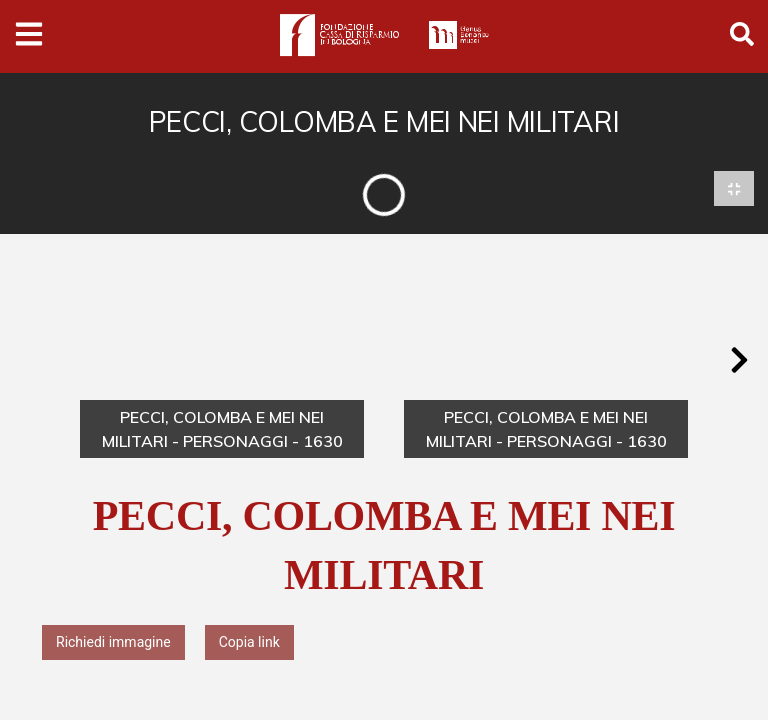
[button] (739, 361)
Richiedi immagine (113, 643)
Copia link (249, 643)
